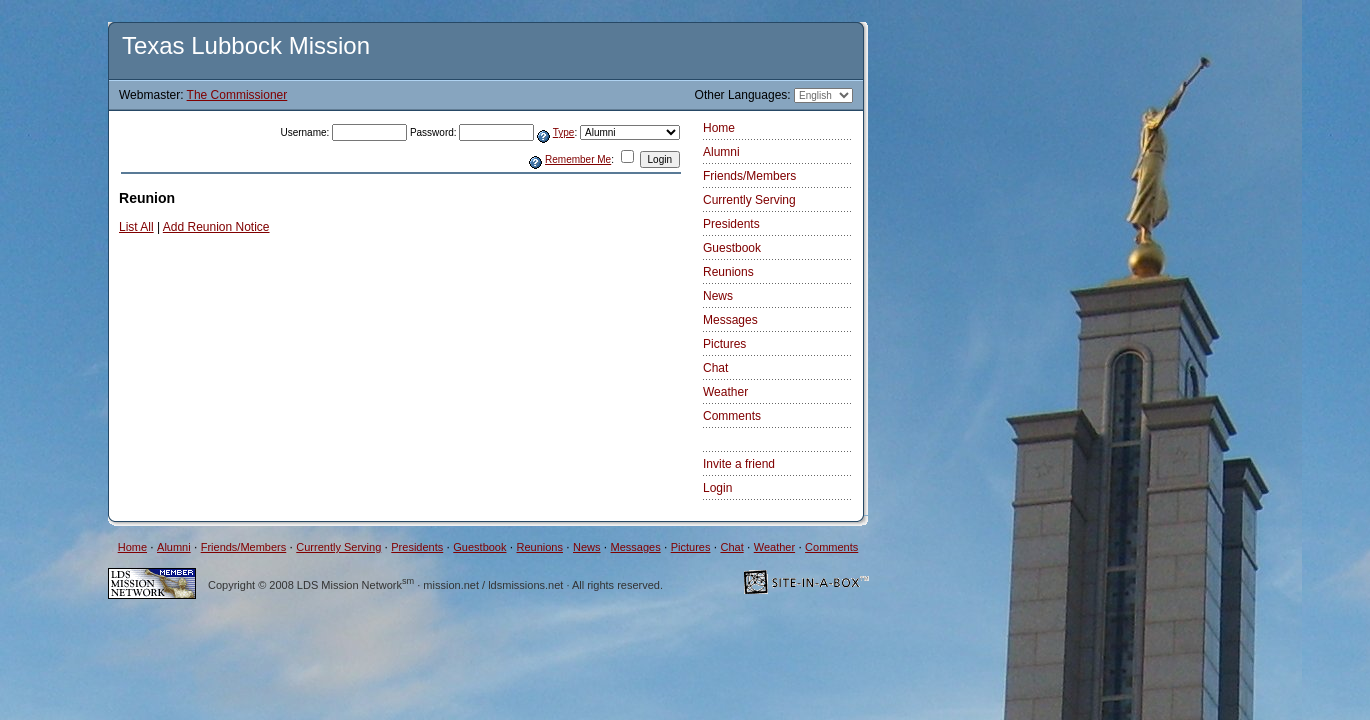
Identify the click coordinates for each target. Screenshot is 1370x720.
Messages (730, 320)
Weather (725, 392)
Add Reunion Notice (216, 227)
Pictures (724, 344)
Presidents (731, 224)
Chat (715, 368)
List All (136, 227)
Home (719, 128)
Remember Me (578, 159)
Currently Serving (749, 200)
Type (564, 132)
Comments (732, 416)
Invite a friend (739, 464)
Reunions (728, 272)
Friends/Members (749, 176)
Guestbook (732, 248)
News (718, 296)
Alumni (721, 152)
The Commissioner (237, 95)
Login (717, 488)
